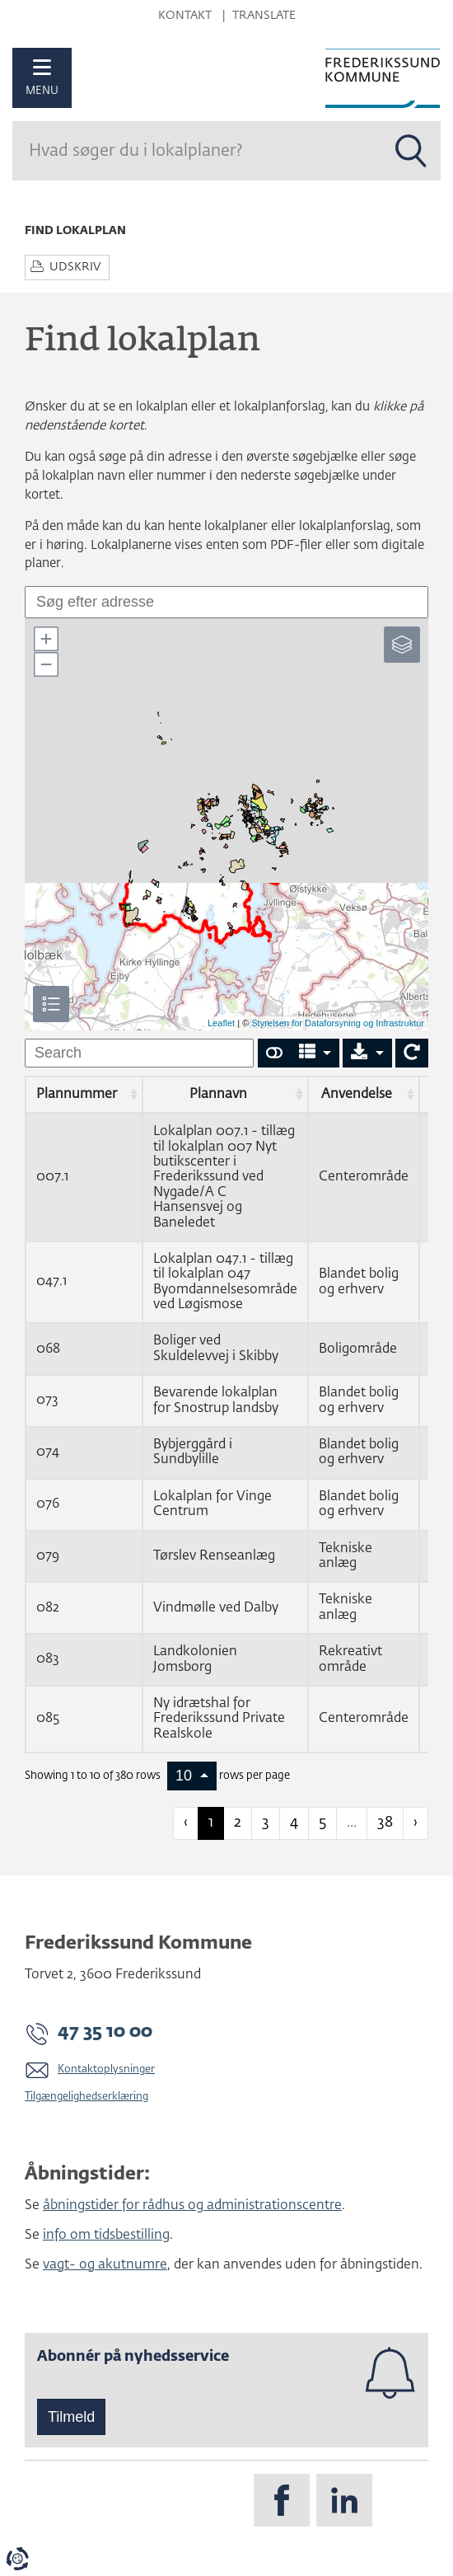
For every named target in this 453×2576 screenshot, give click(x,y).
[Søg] (196, 151)
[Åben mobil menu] (42, 78)
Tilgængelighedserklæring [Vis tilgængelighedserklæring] (86, 2096)
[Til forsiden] (383, 78)
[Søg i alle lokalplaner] (411, 151)
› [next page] (415, 1822)
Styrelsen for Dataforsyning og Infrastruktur (337, 1023)
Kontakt (185, 15)
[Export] (367, 1053)
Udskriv (74, 267)
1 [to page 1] (210, 1822)
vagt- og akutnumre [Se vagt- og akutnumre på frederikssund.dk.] (105, 2265)
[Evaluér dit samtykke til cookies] (17, 2558)
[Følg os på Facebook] (282, 2500)
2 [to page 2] (237, 1822)
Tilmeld (71, 2417)
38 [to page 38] (385, 1822)
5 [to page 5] (322, 1822)
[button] (45, 638)
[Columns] (315, 1053)
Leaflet (221, 1023)
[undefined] (139, 1053)
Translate (264, 15)
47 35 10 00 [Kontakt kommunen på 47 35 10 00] (105, 2032)
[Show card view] (274, 1053)
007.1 (52, 1177)
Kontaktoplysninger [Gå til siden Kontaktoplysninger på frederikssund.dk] (106, 2069)
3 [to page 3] (265, 1822)
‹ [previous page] (186, 1822)
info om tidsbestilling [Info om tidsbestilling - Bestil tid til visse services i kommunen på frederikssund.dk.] (106, 2235)
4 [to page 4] (294, 1822)
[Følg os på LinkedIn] (344, 2500)
